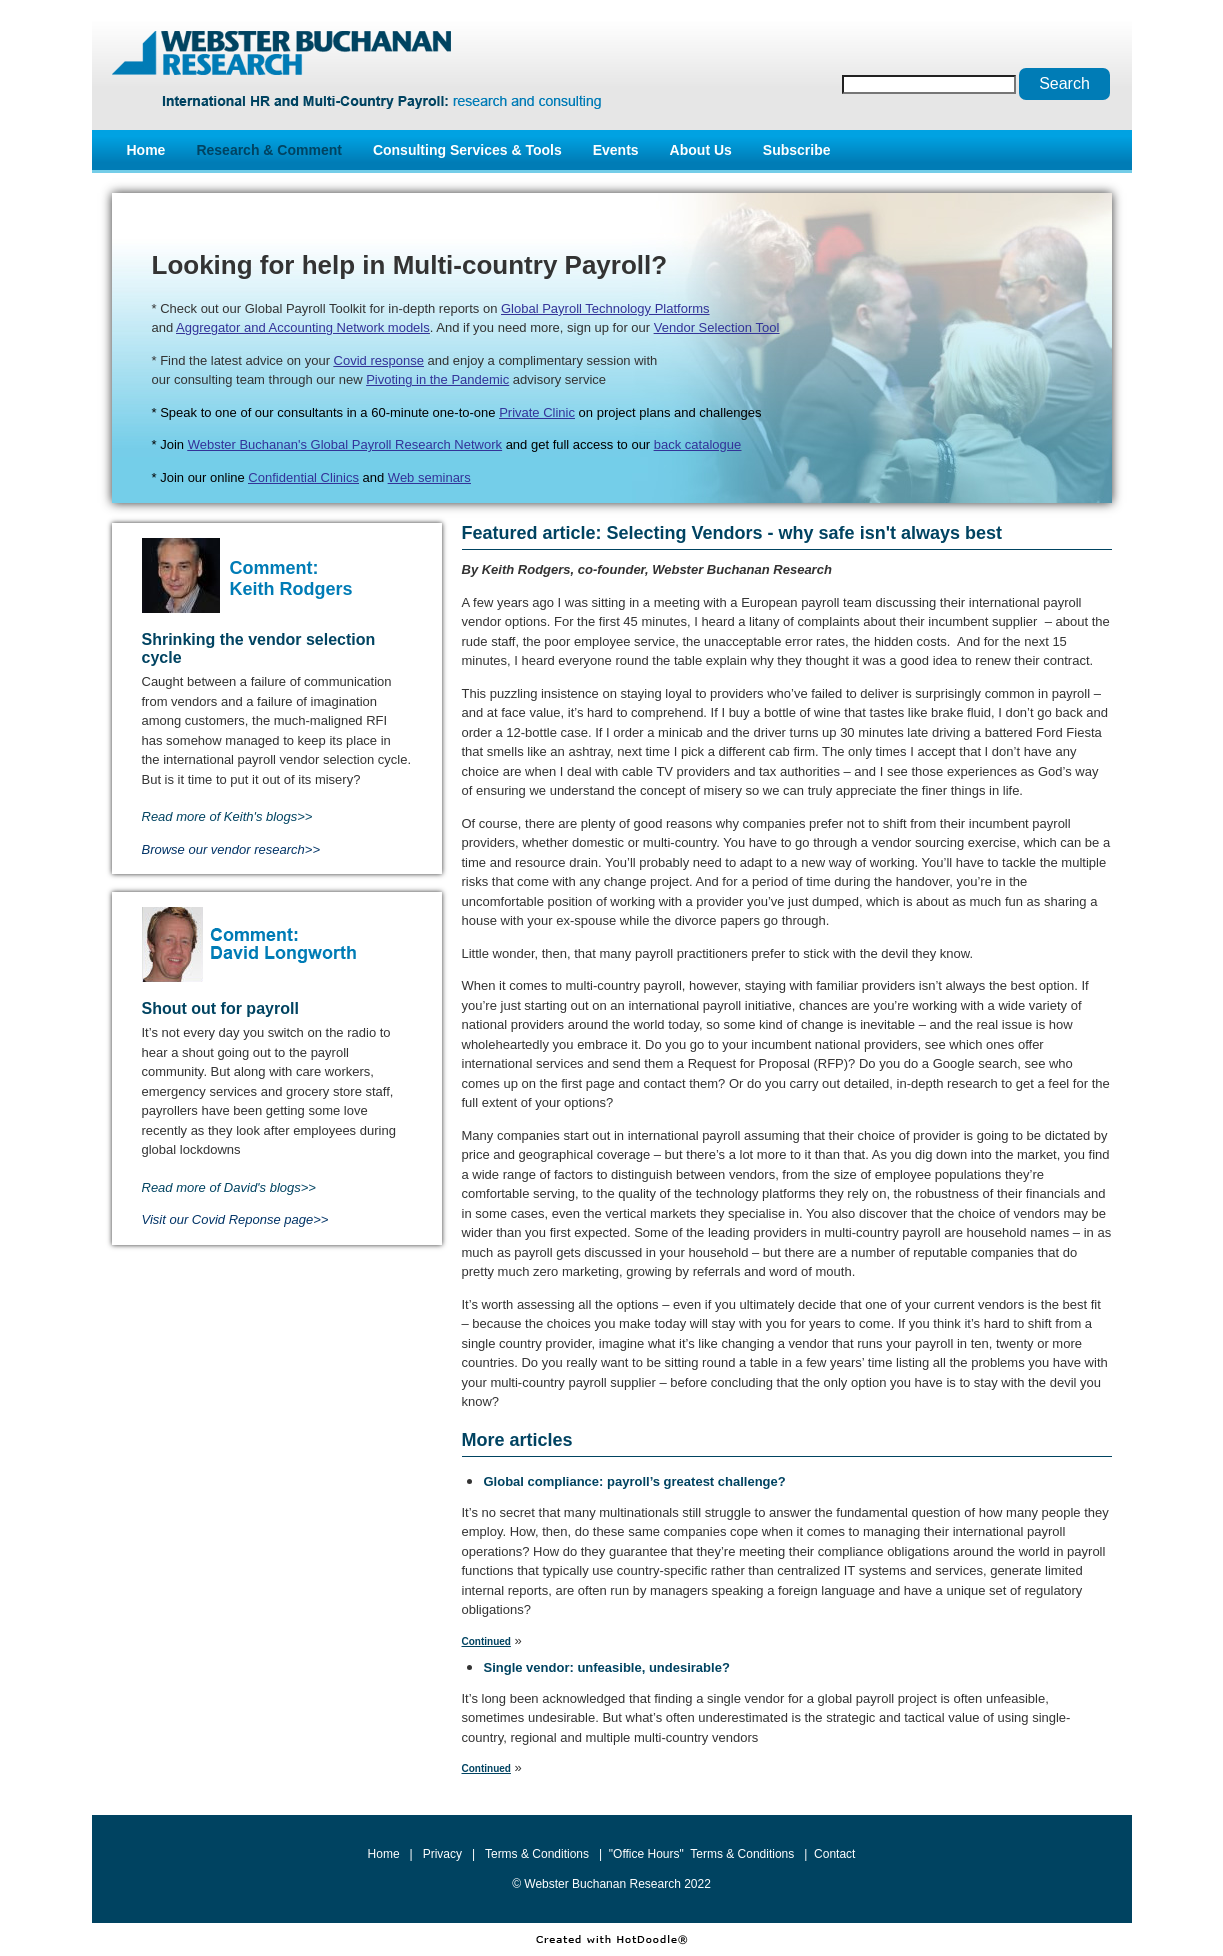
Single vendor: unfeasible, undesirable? (607, 1667)
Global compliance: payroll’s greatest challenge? (635, 1481)
